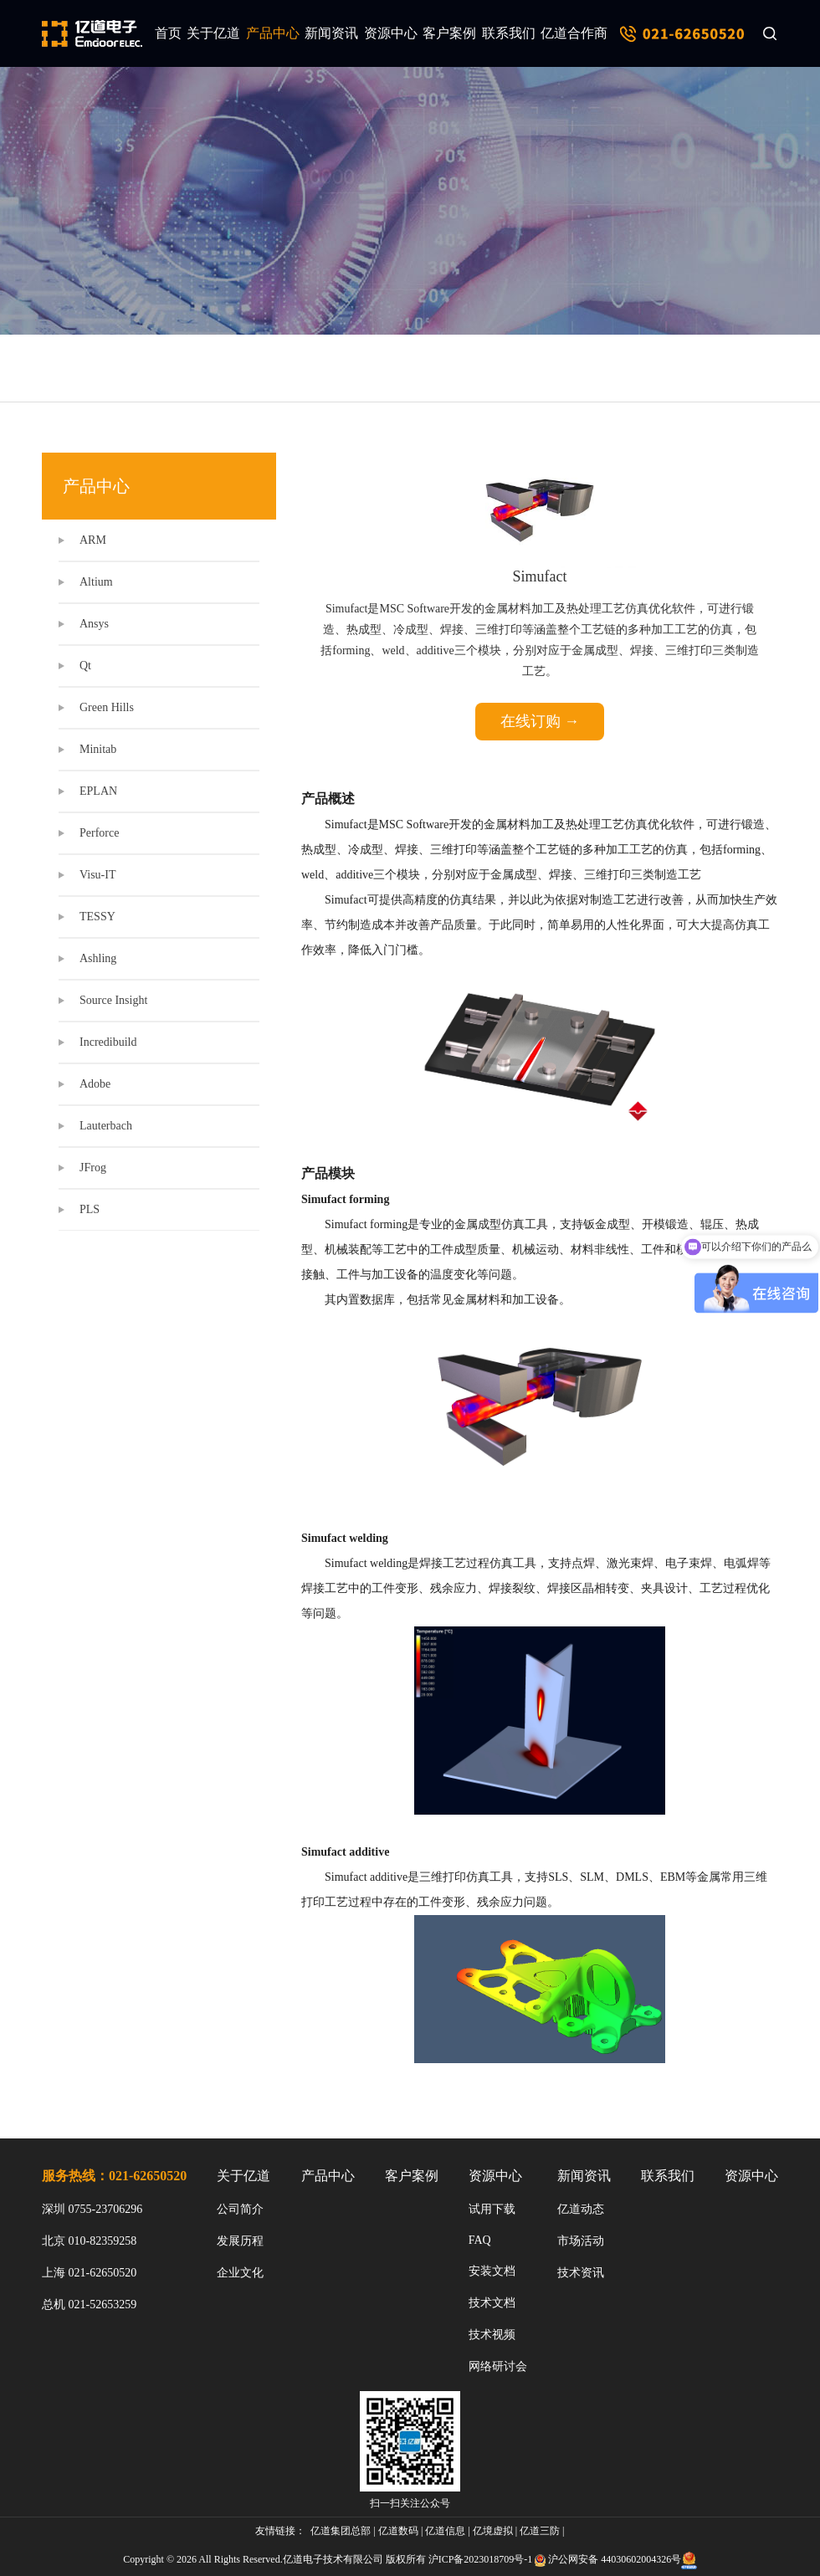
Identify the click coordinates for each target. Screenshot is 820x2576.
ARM (92, 540)
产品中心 (273, 33)
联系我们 (509, 33)
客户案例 (449, 33)
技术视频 (492, 2334)
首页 (168, 33)
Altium (96, 582)
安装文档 (492, 2271)
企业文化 (240, 2272)
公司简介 (240, 2209)
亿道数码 (398, 2531)
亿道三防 (540, 2531)
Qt (85, 665)
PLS (89, 1209)
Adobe (94, 1084)
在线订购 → (540, 721)
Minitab (97, 749)
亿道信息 (445, 2531)
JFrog (92, 1167)
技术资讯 (580, 2272)
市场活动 (580, 2241)
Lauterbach (105, 1125)
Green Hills (106, 707)
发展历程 (240, 2241)
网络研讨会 (498, 2366)
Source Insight (113, 1000)
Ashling (97, 958)
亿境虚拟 (493, 2531)
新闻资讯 (331, 33)
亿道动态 (580, 2209)
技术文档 (492, 2303)
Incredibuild (107, 1042)
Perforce (99, 833)
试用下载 (492, 2209)
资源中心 (391, 33)
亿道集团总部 (340, 2531)
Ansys (94, 623)
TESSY (97, 916)
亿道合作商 (574, 33)
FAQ (480, 2240)
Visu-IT (97, 874)
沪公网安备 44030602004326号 (614, 2559)
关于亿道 (213, 33)
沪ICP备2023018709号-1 (480, 2559)
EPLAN (98, 791)
